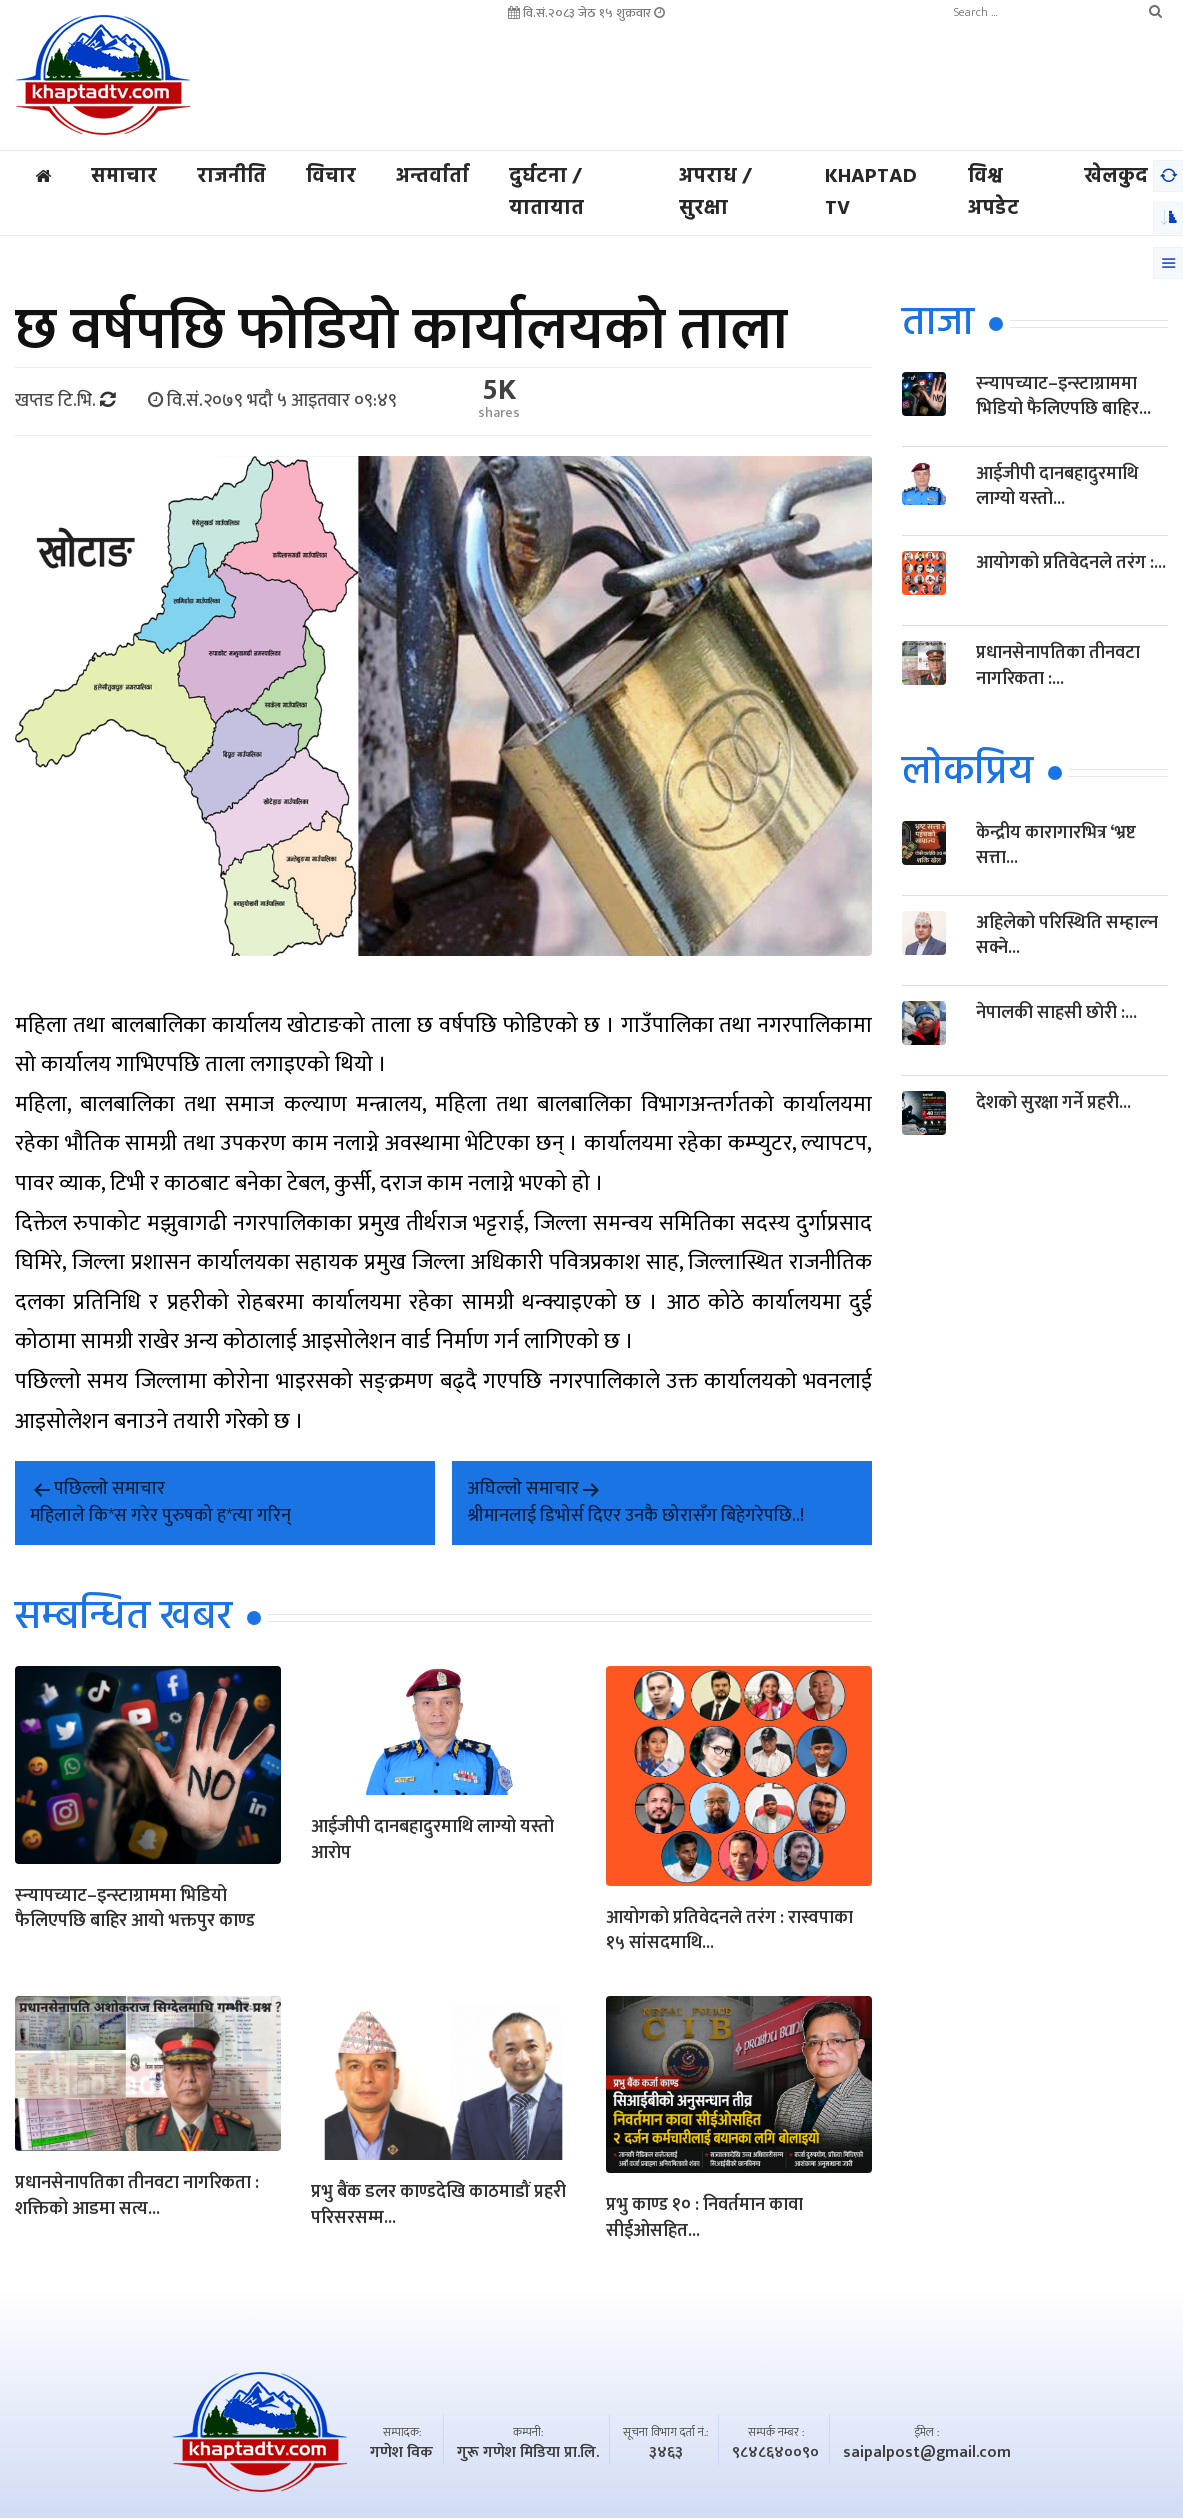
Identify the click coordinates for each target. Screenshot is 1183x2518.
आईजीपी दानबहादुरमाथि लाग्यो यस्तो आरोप (432, 1842)
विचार (331, 177)
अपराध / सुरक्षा (715, 193)
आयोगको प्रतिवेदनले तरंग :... (1071, 564)
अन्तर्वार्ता (432, 177)
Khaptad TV (871, 193)
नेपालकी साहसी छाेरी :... (1056, 1014)
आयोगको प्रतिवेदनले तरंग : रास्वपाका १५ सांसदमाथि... (729, 1932)
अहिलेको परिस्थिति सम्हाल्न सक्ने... (1067, 936)
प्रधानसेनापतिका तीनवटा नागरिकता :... (1058, 666)
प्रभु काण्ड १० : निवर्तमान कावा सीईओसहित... (704, 2220)
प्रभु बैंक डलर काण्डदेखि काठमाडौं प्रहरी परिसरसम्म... (438, 2207)
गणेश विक (401, 2453)
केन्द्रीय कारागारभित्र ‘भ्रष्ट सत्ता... (1056, 846)
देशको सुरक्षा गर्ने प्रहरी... (1053, 1104)
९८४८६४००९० (775, 2453)
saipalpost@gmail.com (927, 2453)
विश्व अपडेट (993, 193)
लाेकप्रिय (967, 774)
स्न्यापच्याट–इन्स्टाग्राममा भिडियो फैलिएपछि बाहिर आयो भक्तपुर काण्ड (135, 1910)
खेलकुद (1116, 177)
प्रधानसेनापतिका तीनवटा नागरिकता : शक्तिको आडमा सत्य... (137, 2198)
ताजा (938, 324)
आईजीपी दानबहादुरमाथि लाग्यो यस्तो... (1057, 486)
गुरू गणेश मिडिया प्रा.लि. (528, 2453)
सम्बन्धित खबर (123, 1618)
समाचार (124, 177)
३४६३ (666, 2453)
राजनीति (231, 177)
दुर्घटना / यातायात (546, 193)
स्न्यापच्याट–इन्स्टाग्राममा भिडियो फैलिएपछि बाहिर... (1063, 396)
